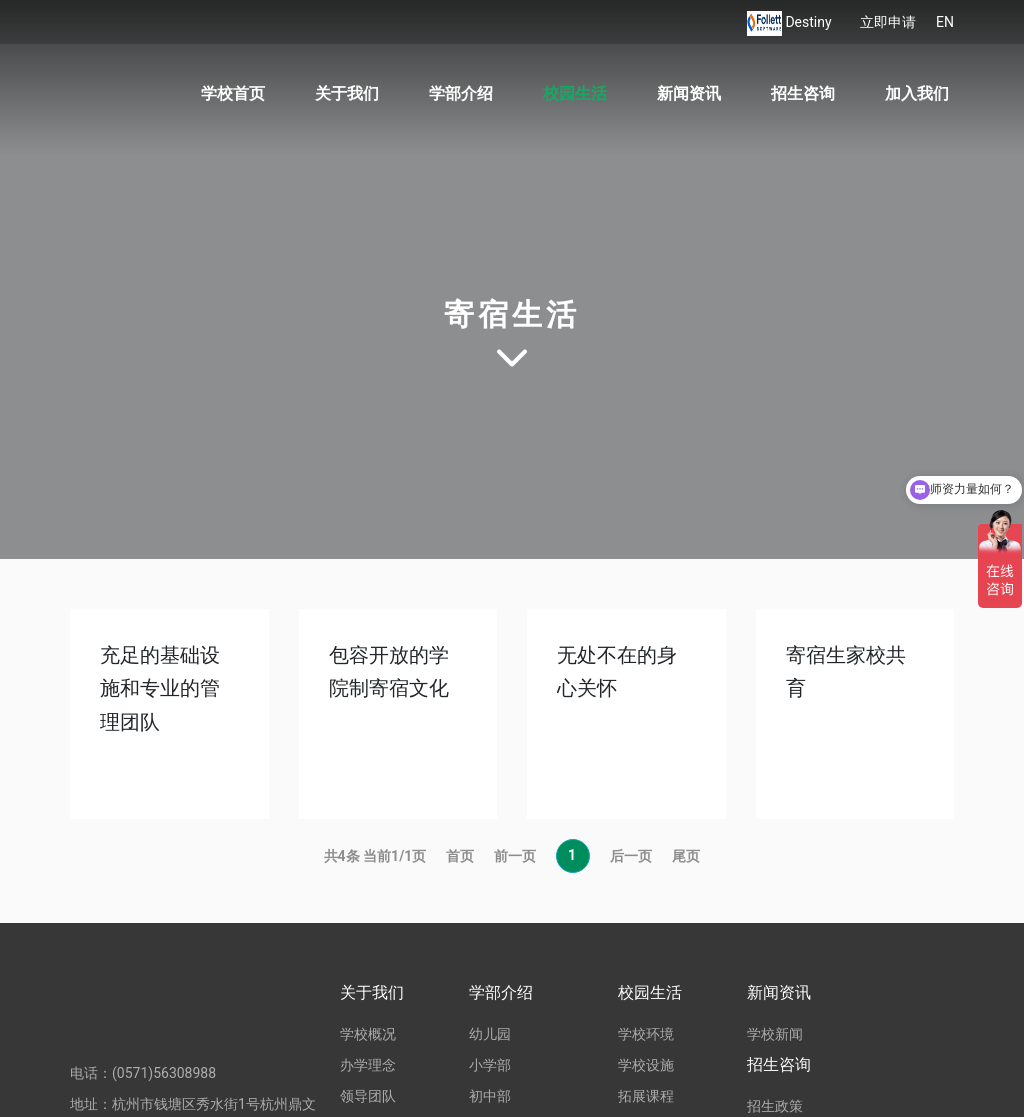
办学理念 (368, 1065)
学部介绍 (461, 93)
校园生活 (575, 93)
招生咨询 (803, 93)
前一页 (515, 856)
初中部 (490, 1096)
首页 (460, 856)
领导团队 (368, 1096)
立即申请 (888, 22)
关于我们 (347, 93)
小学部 (490, 1065)
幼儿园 (490, 1034)
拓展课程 (646, 1096)
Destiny (810, 22)
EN (945, 22)
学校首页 (233, 93)
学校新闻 (775, 1034)
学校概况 (368, 1034)
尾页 (686, 856)
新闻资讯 (689, 93)
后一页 (631, 856)
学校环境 (646, 1034)
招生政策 (775, 1106)
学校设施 (646, 1065)
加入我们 (917, 93)
